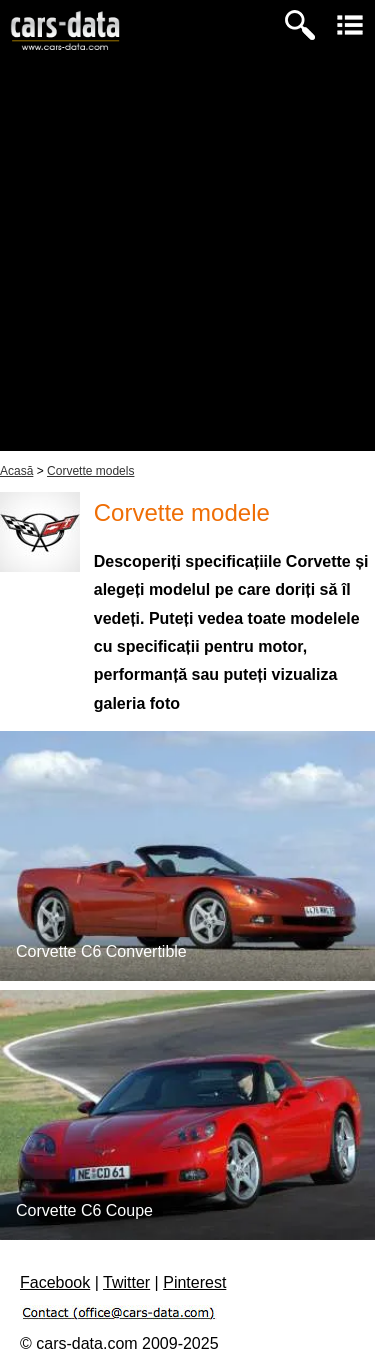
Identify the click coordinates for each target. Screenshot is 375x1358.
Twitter (126, 1282)
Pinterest (194, 1282)
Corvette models (90, 471)
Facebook (55, 1282)
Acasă (16, 471)
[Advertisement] (187, 263)
